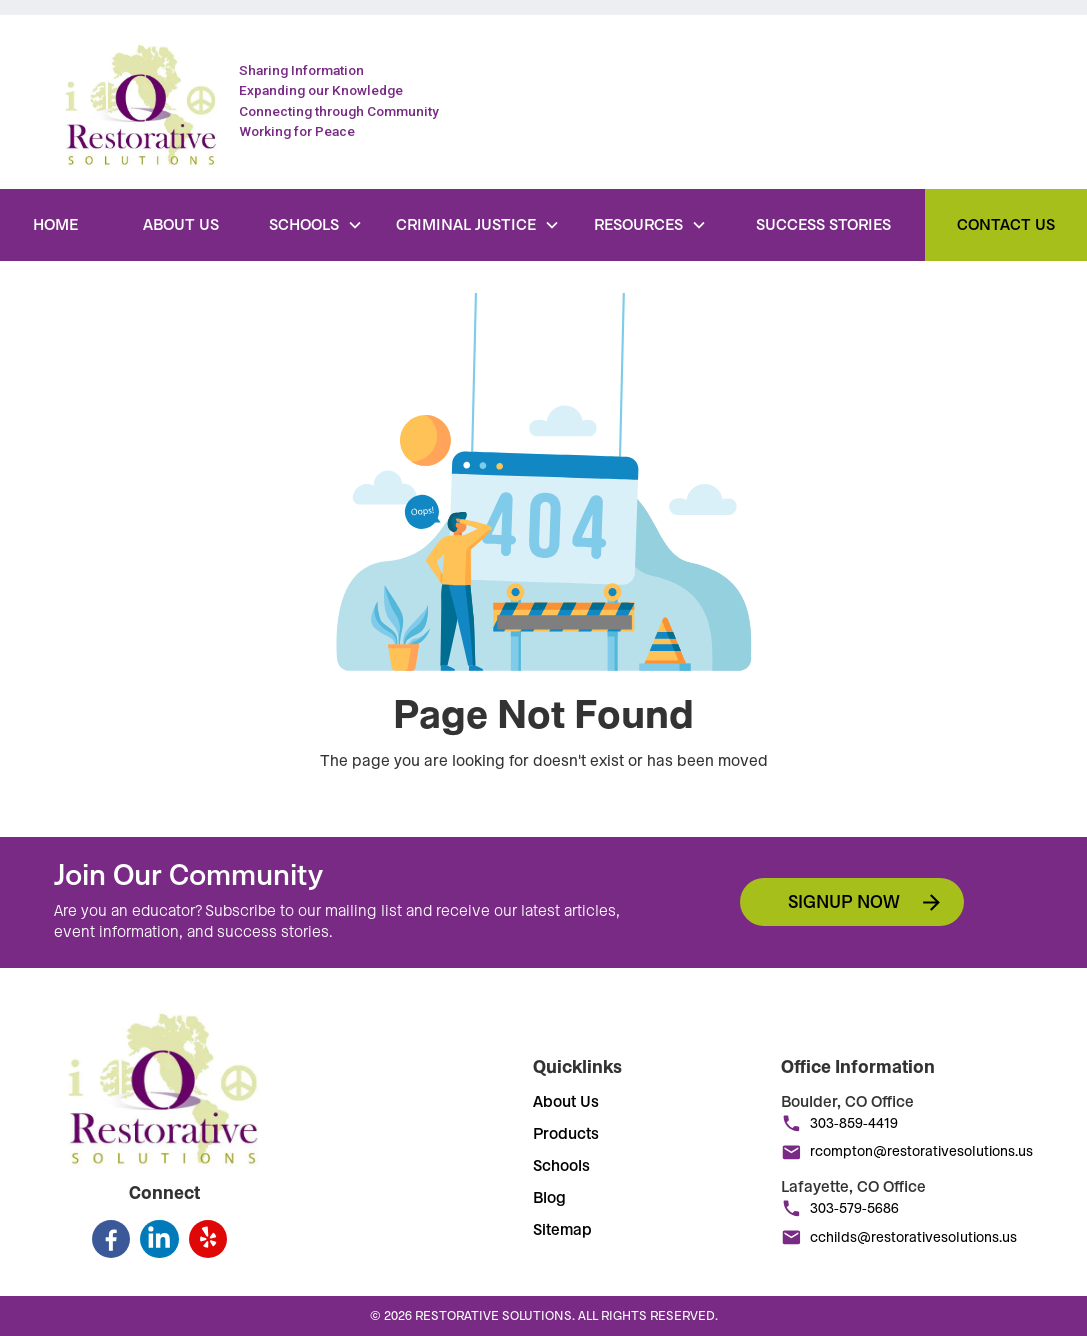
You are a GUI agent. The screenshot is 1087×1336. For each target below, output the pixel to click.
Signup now (844, 902)
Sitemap (562, 1230)
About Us (181, 225)
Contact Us (1006, 225)
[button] (316, 225)
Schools (561, 1166)
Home (55, 225)
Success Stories (823, 225)
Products (566, 1134)
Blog (549, 1198)
